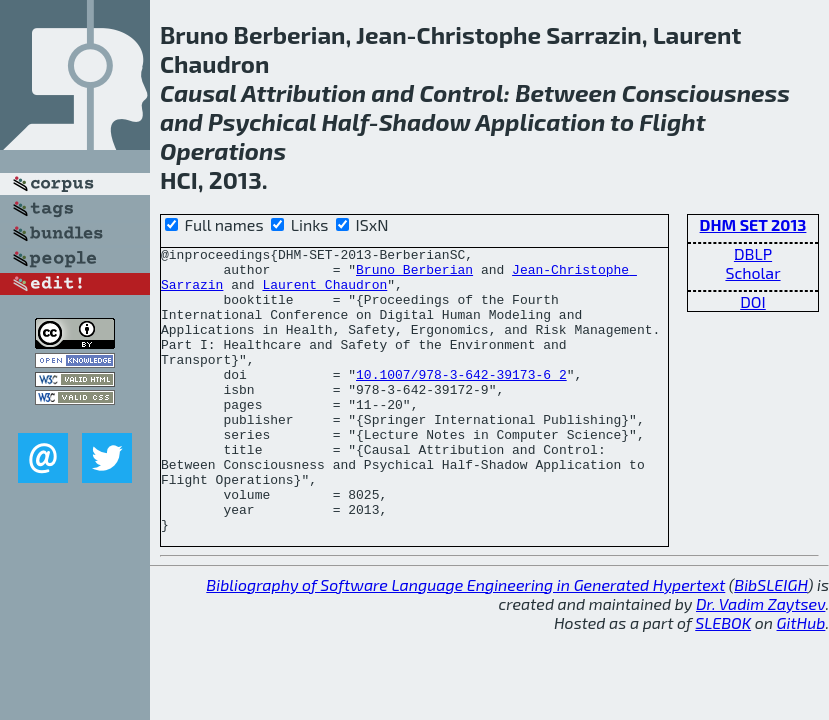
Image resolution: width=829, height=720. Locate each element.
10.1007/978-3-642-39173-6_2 (461, 383)
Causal (198, 92)
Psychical (262, 121)
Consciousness (706, 92)
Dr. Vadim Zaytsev (760, 642)
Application (541, 121)
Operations (223, 150)
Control (461, 92)
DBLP (753, 253)
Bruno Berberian (414, 275)
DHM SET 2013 (753, 224)
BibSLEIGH (770, 623)
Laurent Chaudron (324, 293)
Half (344, 121)
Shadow (425, 121)
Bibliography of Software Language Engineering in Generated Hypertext (465, 623)
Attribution (303, 92)
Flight (672, 121)
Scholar (752, 272)
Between (565, 92)
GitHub (801, 661)
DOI (753, 301)
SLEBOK (723, 661)
